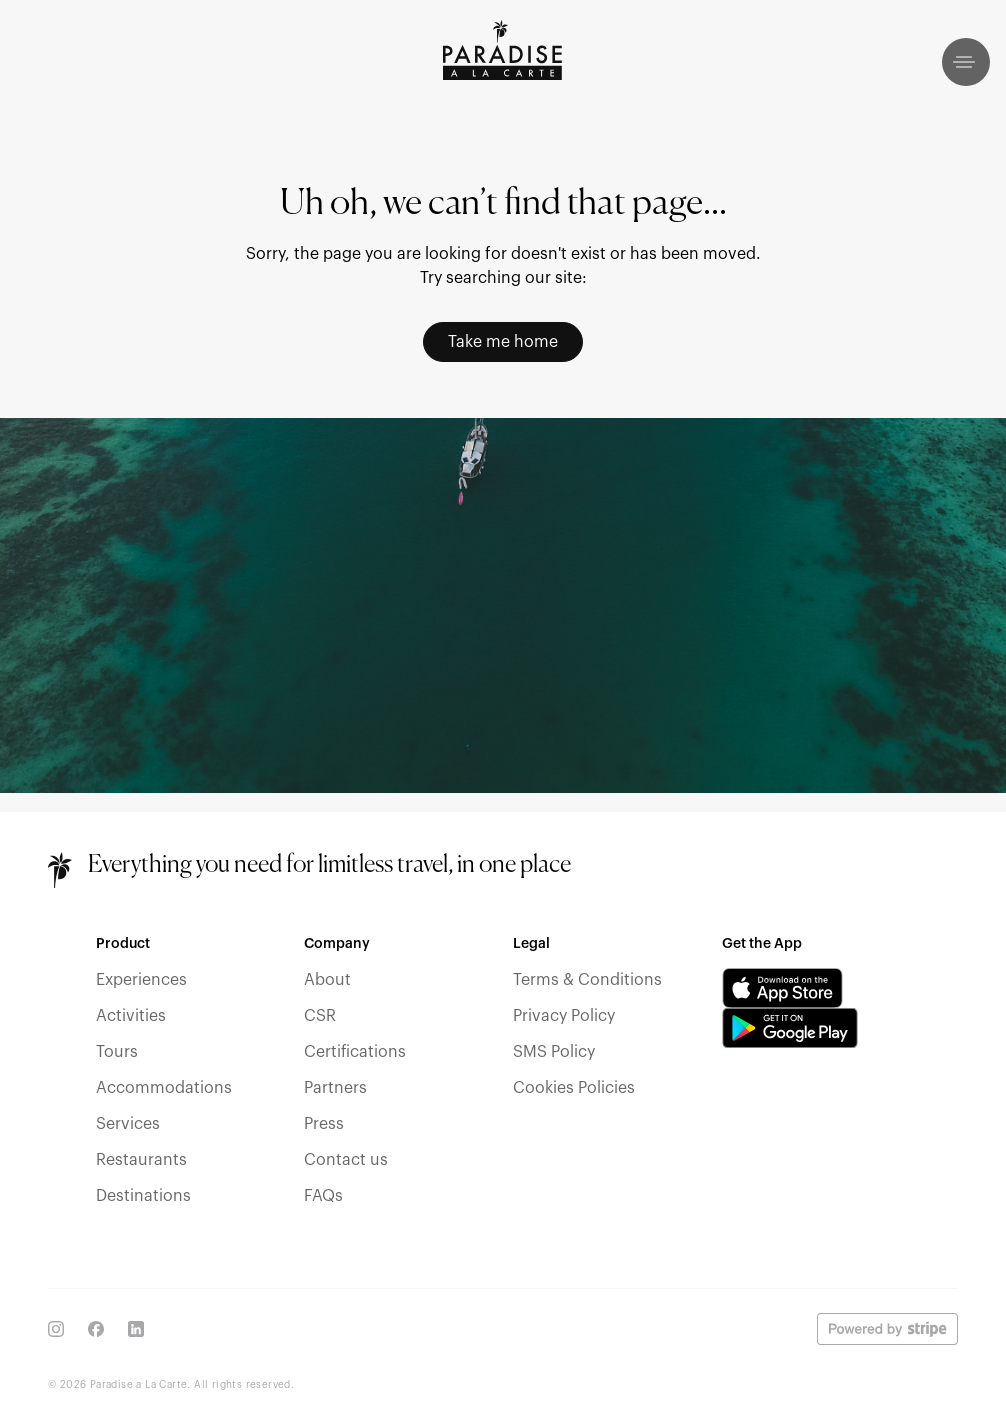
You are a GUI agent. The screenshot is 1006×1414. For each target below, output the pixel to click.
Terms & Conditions (587, 980)
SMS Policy (554, 1052)
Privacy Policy (564, 1016)
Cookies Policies (574, 1088)
